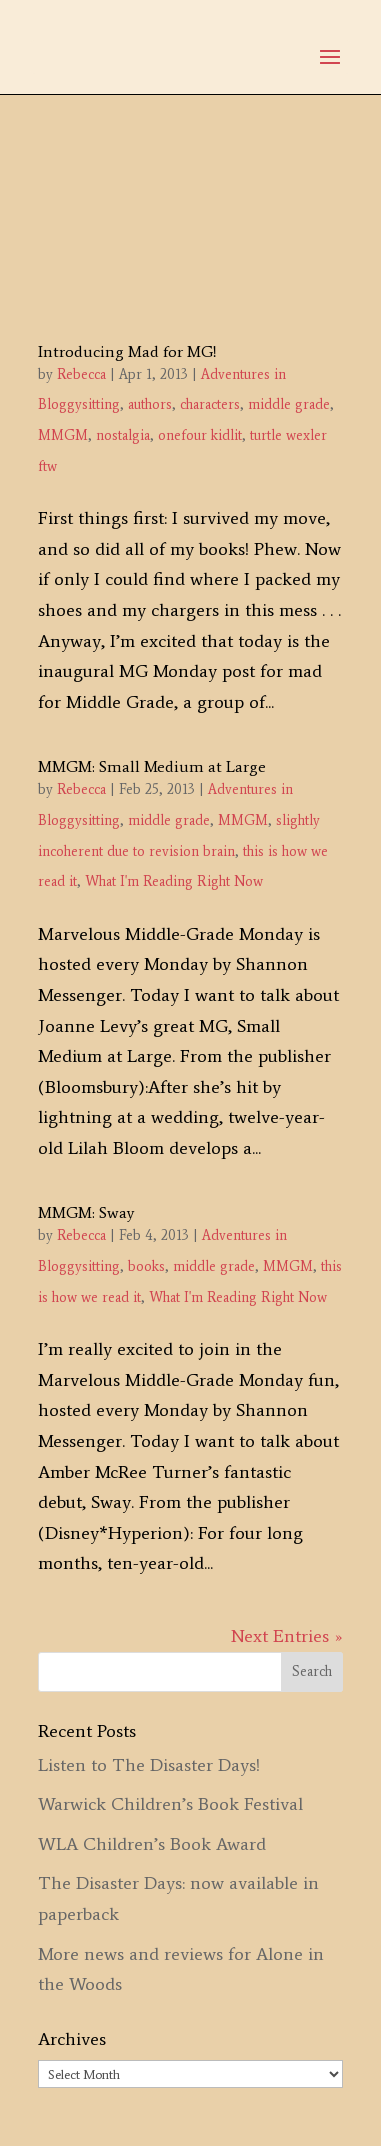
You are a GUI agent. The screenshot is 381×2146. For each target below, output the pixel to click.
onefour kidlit (200, 435)
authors (150, 404)
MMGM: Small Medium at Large (152, 766)
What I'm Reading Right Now (174, 881)
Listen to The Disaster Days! (149, 1765)
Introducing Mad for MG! (127, 351)
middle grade (289, 404)
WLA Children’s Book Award (152, 1844)
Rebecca (81, 374)
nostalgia (123, 435)
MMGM (63, 435)
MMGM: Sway (86, 1212)
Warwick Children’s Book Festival (170, 1804)
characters (210, 404)
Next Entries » (287, 1636)
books (146, 1266)
